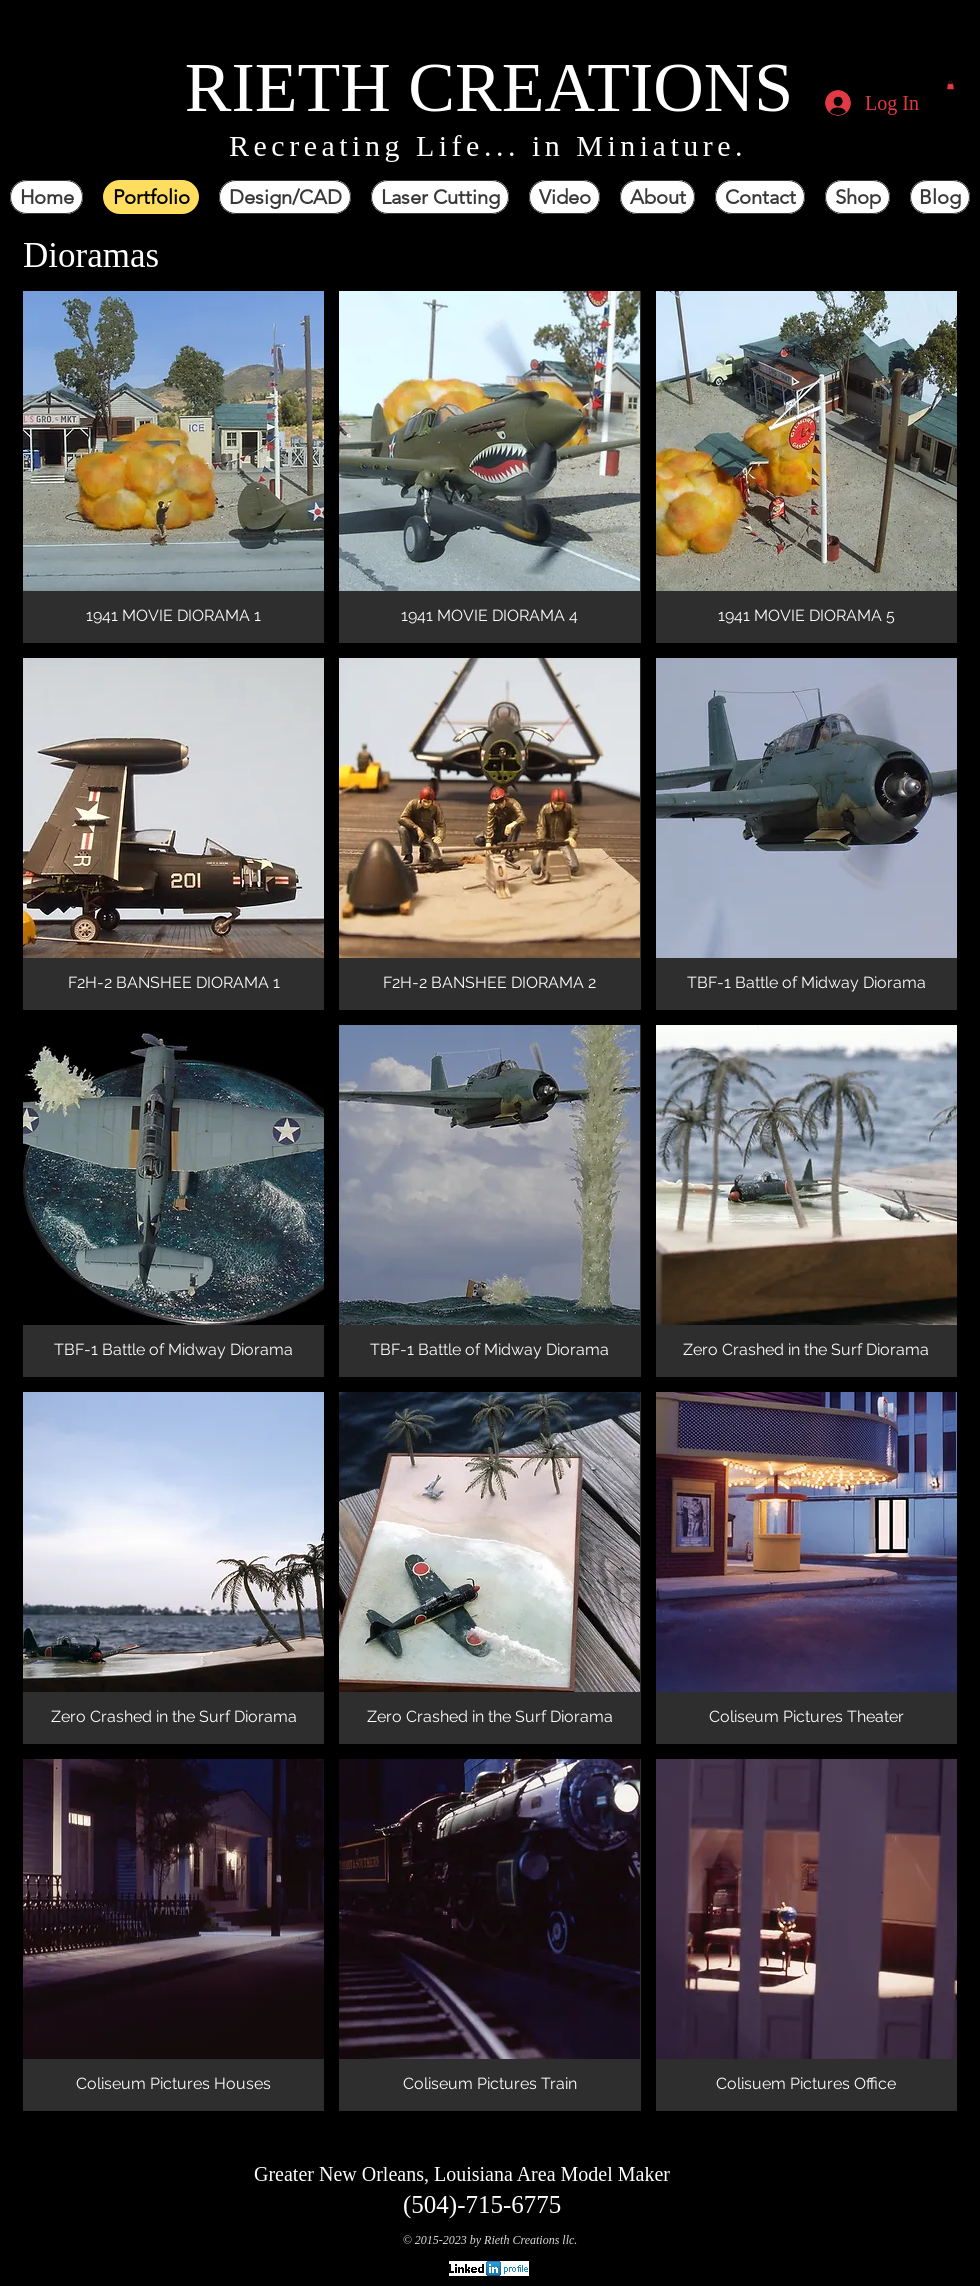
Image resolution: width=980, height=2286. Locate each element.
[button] (950, 85)
